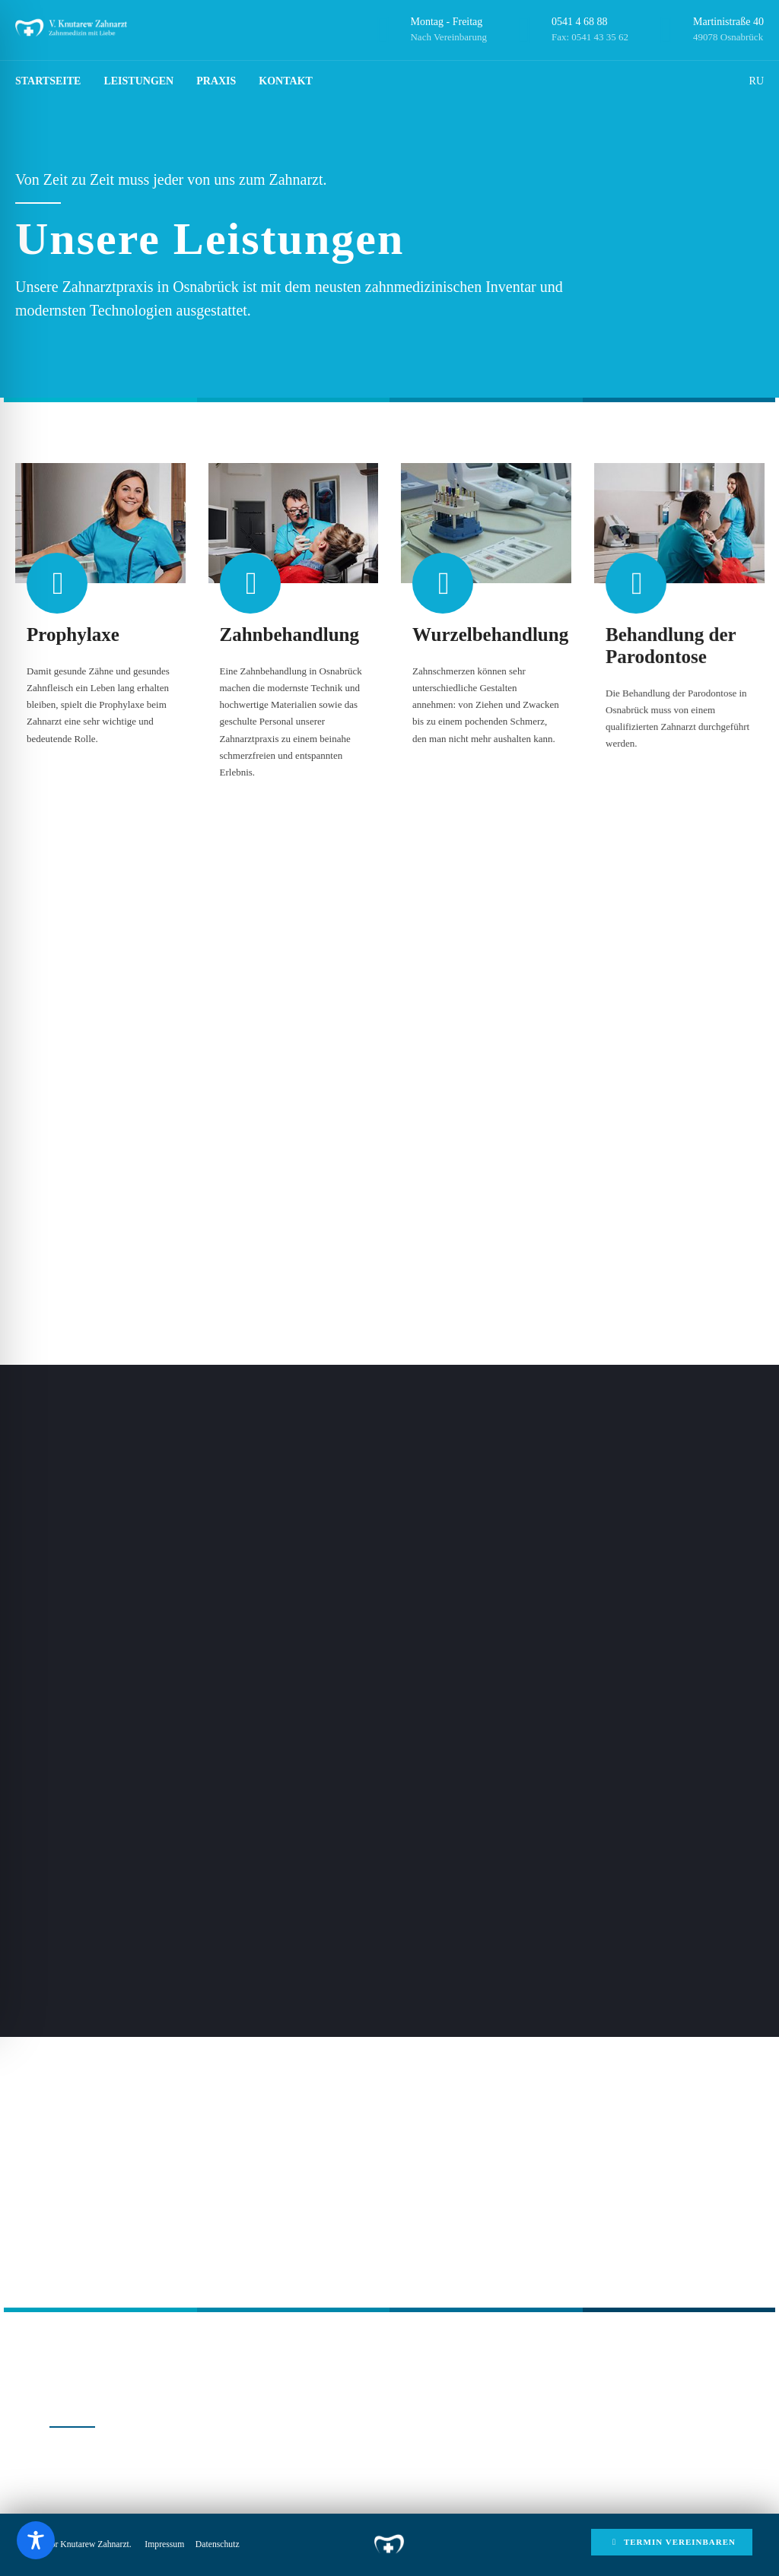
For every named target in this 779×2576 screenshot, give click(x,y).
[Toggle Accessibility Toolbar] (35, 2540)
